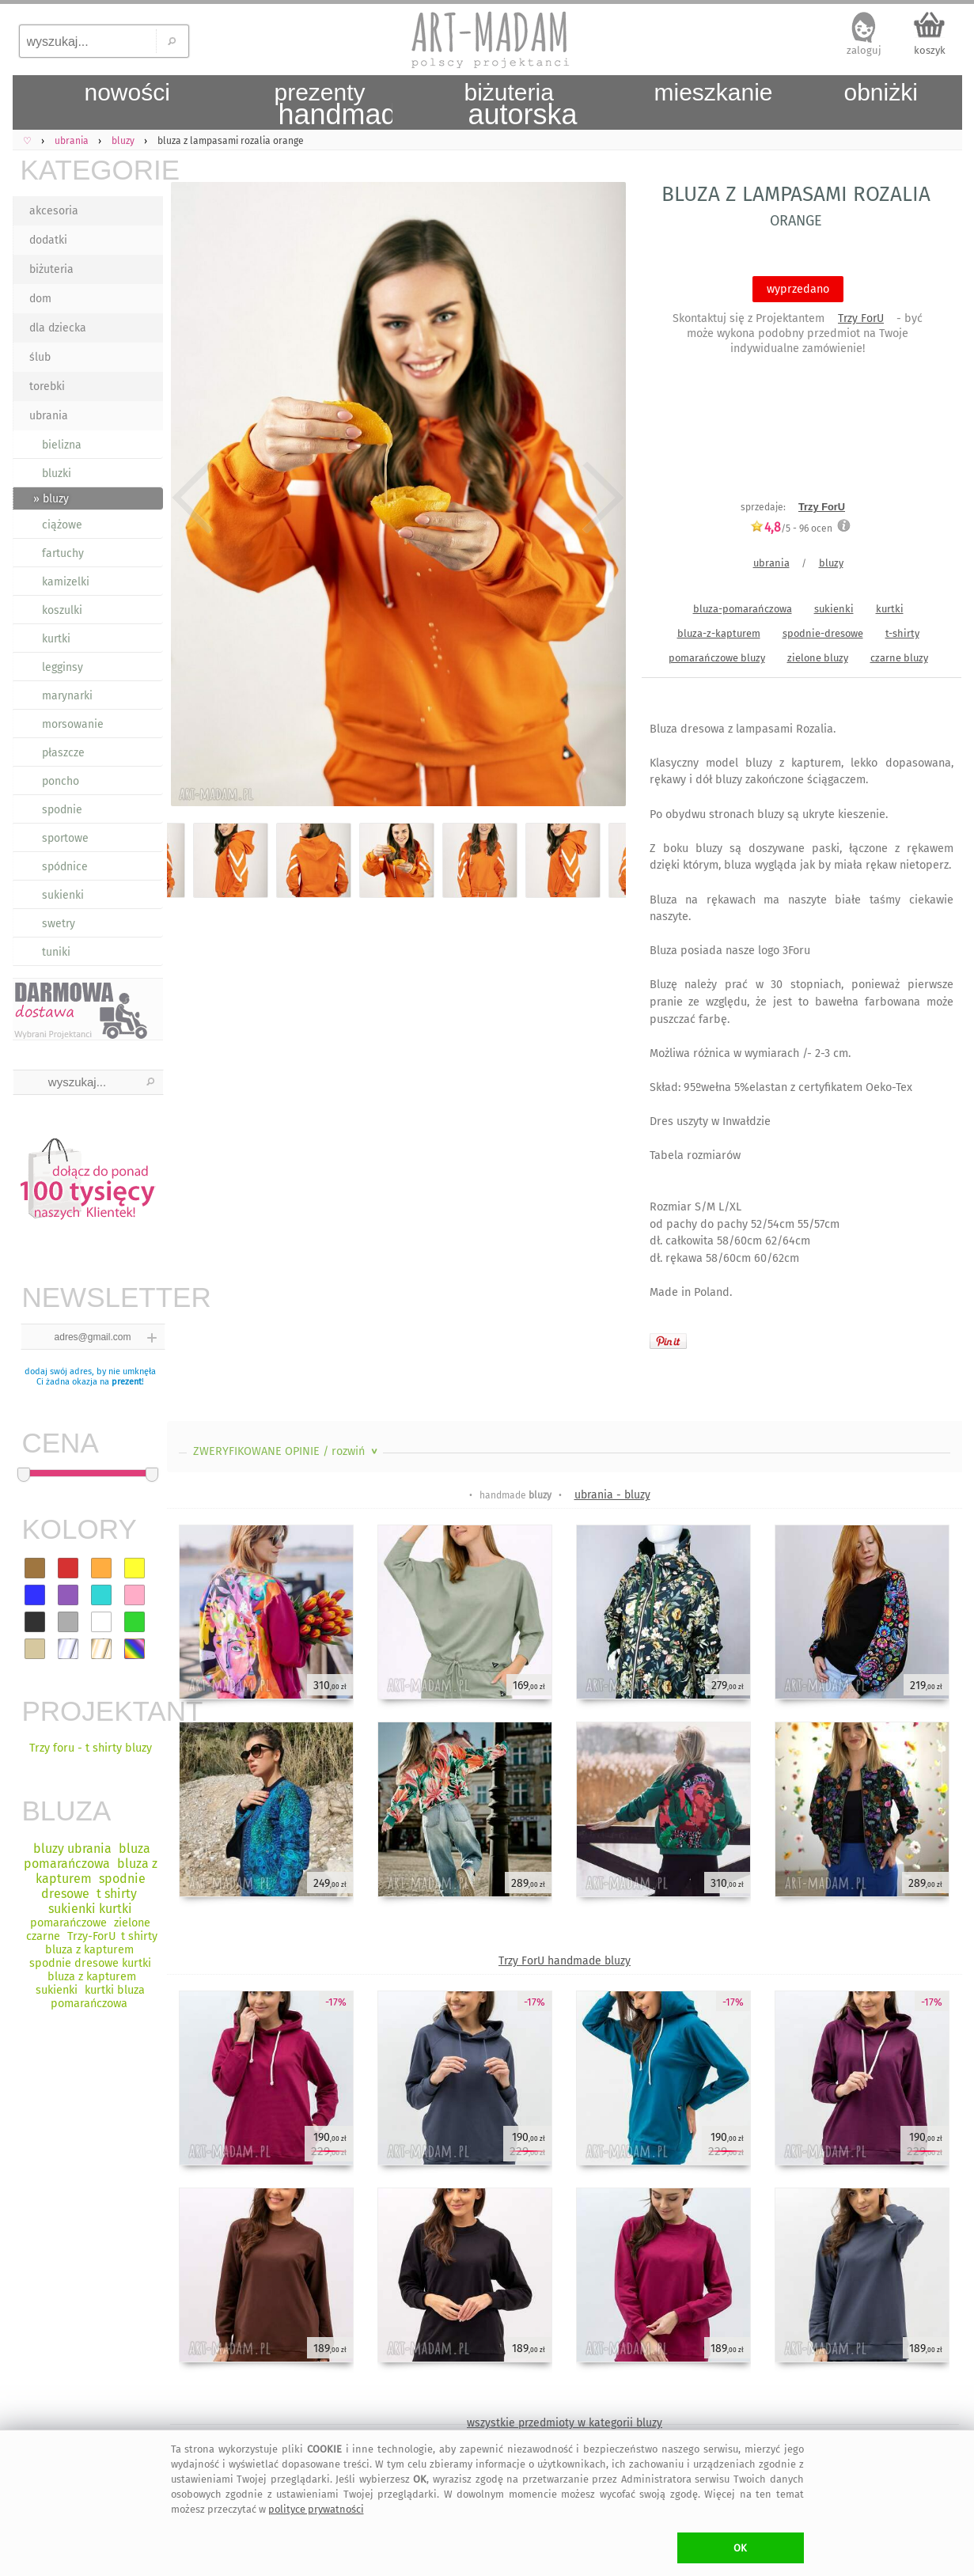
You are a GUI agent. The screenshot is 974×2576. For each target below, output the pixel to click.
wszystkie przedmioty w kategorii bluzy (564, 2423)
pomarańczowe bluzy (717, 658)
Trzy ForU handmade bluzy (564, 1961)
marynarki (67, 696)
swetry (58, 923)
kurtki (56, 639)
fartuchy (63, 553)
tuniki (56, 952)
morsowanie (73, 724)
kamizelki (65, 582)
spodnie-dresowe (823, 633)
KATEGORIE (92, 169)
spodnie (62, 809)
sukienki (63, 895)
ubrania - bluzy (612, 1495)
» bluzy (51, 499)
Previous (192, 497)
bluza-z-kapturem (718, 633)
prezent (127, 1382)
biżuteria (51, 269)
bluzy (831, 563)
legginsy (62, 667)
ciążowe (62, 525)
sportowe (65, 838)
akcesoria (53, 211)
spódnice (65, 866)
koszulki (62, 610)
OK (740, 2548)
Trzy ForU (861, 318)
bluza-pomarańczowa (742, 609)
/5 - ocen (791, 528)
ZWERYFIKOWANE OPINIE (287, 1451)
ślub (40, 357)
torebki (47, 386)
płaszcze (63, 753)
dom (40, 298)
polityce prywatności (316, 2509)
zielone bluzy (817, 658)
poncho (60, 781)
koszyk (930, 50)
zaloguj (864, 50)
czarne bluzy (899, 658)
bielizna (61, 445)
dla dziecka (57, 328)
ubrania (48, 415)
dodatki (48, 240)
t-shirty (902, 633)
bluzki (56, 473)
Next (600, 497)
